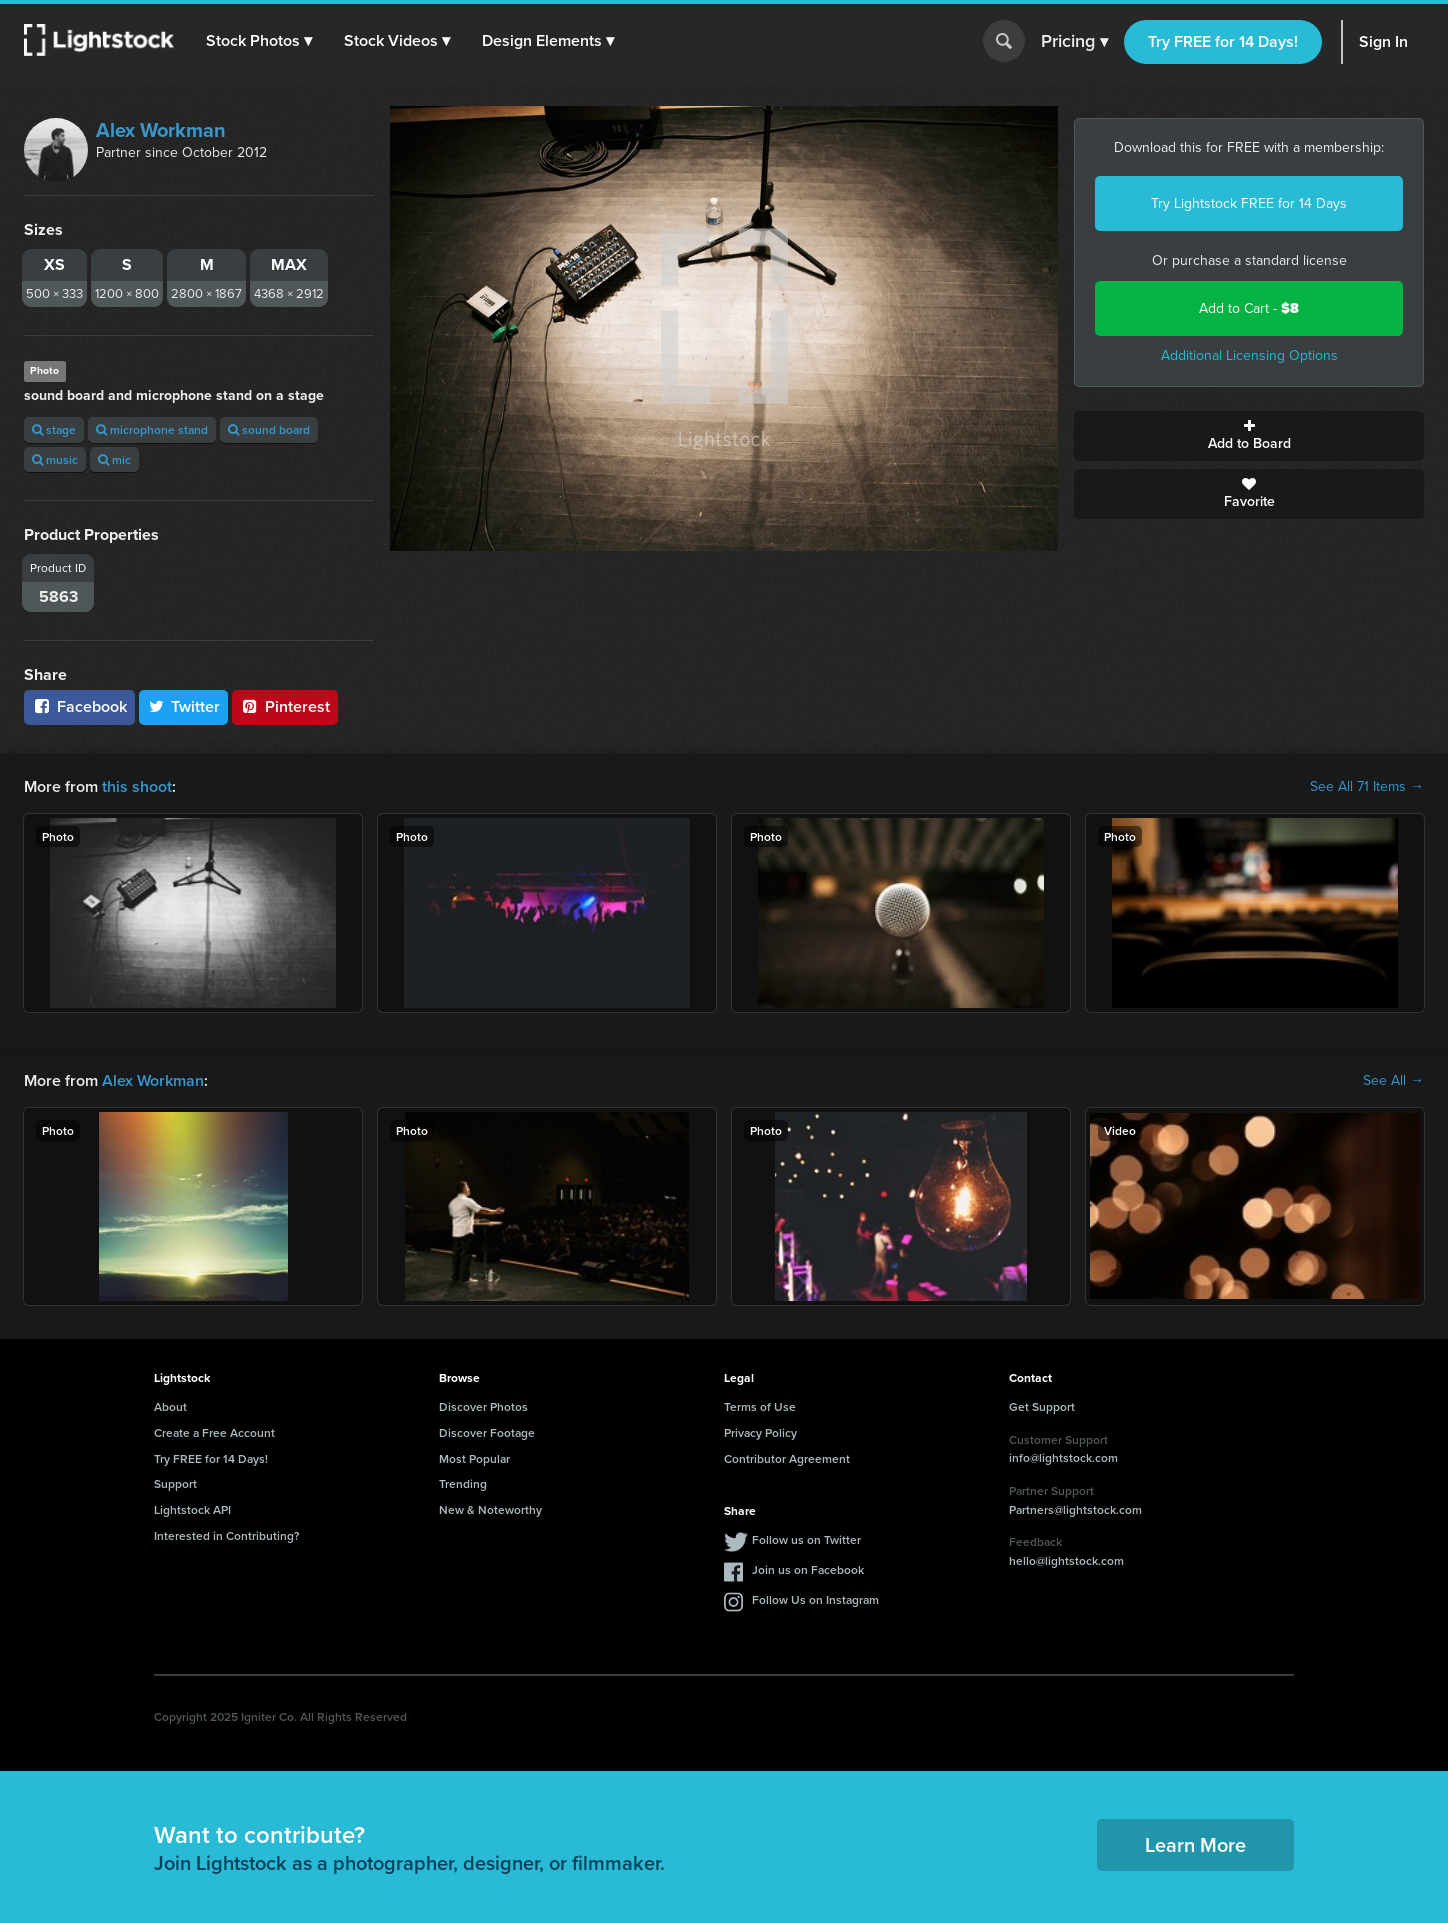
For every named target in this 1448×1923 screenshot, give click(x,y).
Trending (463, 1483)
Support (175, 1483)
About (170, 1406)
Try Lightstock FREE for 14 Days (1249, 203)
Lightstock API (192, 1509)
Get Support (1042, 1406)
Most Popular (474, 1458)
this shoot (137, 786)
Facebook (79, 706)
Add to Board (1249, 436)
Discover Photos (483, 1406)
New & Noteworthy (490, 1509)
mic (114, 459)
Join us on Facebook (808, 1569)
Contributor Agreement (787, 1458)
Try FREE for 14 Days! (1223, 41)
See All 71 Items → (1367, 787)
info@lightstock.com (1063, 1457)
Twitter (184, 706)
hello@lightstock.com (1066, 1560)
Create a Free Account (214, 1432)
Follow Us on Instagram (815, 1599)
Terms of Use (760, 1406)
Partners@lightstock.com (1075, 1509)
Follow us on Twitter (806, 1539)
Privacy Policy (760, 1432)
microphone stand (152, 429)
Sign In (1383, 41)
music (55, 459)
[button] (259, 41)
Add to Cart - (1249, 308)
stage (54, 429)
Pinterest (285, 706)
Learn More (1195, 1844)
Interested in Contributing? (227, 1535)
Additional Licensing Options (1249, 355)
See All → (1393, 1081)
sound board (269, 429)
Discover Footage (487, 1432)
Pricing (1074, 42)
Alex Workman (161, 130)
